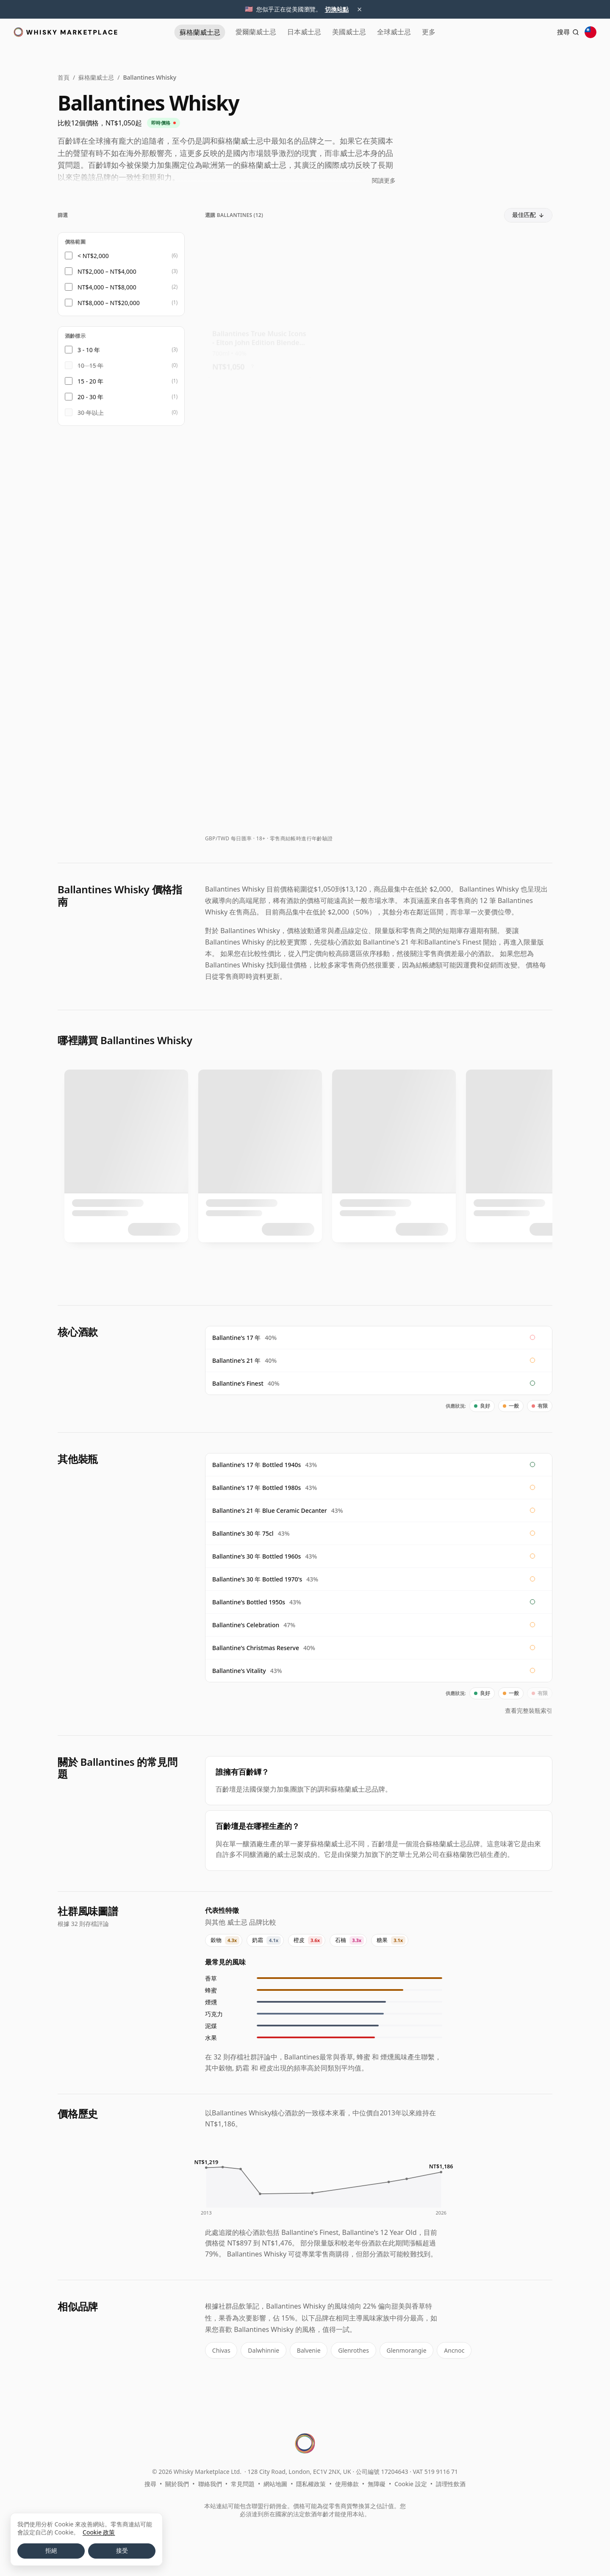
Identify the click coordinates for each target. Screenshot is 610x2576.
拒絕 (51, 2550)
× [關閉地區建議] (359, 9)
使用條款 (347, 2482)
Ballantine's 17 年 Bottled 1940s (256, 1465)
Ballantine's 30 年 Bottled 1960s (256, 1556)
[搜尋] (563, 32)
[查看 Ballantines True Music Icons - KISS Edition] (259, 453)
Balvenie (305, 2349)
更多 (447, 32)
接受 (122, 2550)
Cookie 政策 (99, 2532)
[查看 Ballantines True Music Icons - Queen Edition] (378, 302)
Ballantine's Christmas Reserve (255, 1648)
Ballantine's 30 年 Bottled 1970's (257, 1579)
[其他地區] (590, 32)
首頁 (63, 77)
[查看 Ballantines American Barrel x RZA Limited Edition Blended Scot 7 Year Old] (378, 453)
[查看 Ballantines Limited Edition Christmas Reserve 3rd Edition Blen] (378, 604)
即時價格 (163, 122)
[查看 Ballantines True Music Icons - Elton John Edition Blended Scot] (259, 302)
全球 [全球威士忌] (403, 32)
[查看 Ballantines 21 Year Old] (378, 754)
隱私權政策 (311, 2482)
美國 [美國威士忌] (349, 32)
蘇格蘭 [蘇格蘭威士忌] (176, 32)
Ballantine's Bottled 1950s (248, 1602)
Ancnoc (445, 2349)
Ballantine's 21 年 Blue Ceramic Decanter (269, 1510)
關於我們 (177, 2482)
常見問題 (243, 2482)
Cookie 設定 (410, 2482)
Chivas (220, 2349)
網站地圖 (275, 2482)
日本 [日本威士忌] (295, 32)
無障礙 (376, 2482)
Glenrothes (348, 2349)
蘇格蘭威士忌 (96, 77)
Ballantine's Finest (237, 1383)
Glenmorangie (399, 2349)
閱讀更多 (384, 180)
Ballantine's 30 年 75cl (243, 1533)
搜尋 (150, 2482)
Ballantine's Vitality (239, 1671)
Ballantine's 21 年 (236, 1360)
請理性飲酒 (451, 2482)
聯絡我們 (210, 2482)
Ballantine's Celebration (245, 1625)
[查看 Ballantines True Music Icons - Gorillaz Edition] (498, 302)
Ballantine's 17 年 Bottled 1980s (256, 1488)
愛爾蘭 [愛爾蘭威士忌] (237, 32)
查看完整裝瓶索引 (528, 1710)
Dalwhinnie (261, 2349)
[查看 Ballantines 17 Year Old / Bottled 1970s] (498, 754)
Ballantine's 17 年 (236, 1338)
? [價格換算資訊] (252, 361)
